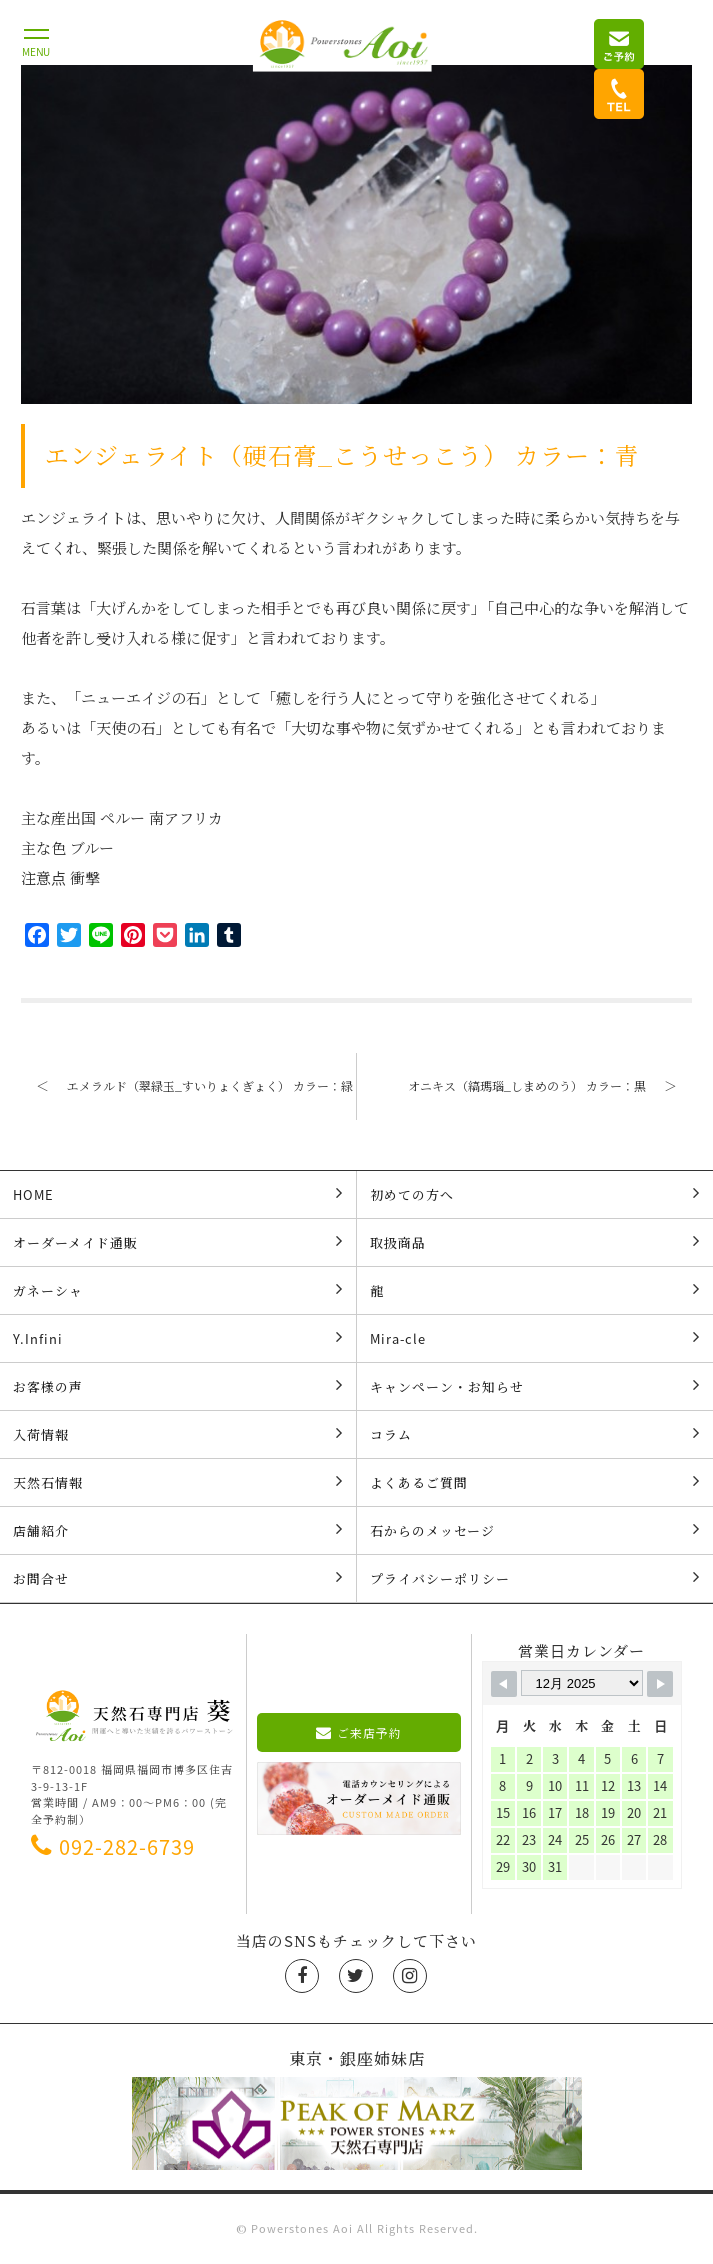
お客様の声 (178, 1386)
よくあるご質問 (535, 1482)
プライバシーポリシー (535, 1578)
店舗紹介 (178, 1530)
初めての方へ (535, 1194)
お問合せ (178, 1578)
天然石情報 (178, 1482)
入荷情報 (178, 1434)
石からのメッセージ (535, 1530)
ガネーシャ (178, 1290)
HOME (178, 1194)
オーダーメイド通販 (178, 1242)
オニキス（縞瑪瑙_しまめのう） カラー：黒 (550, 1085)
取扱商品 (535, 1242)
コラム (535, 1434)
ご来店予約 (359, 1733)
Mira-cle (535, 1338)
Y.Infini (178, 1338)
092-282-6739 (113, 1846)
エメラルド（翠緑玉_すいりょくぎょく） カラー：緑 (187, 1085)
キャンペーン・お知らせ (535, 1386)
